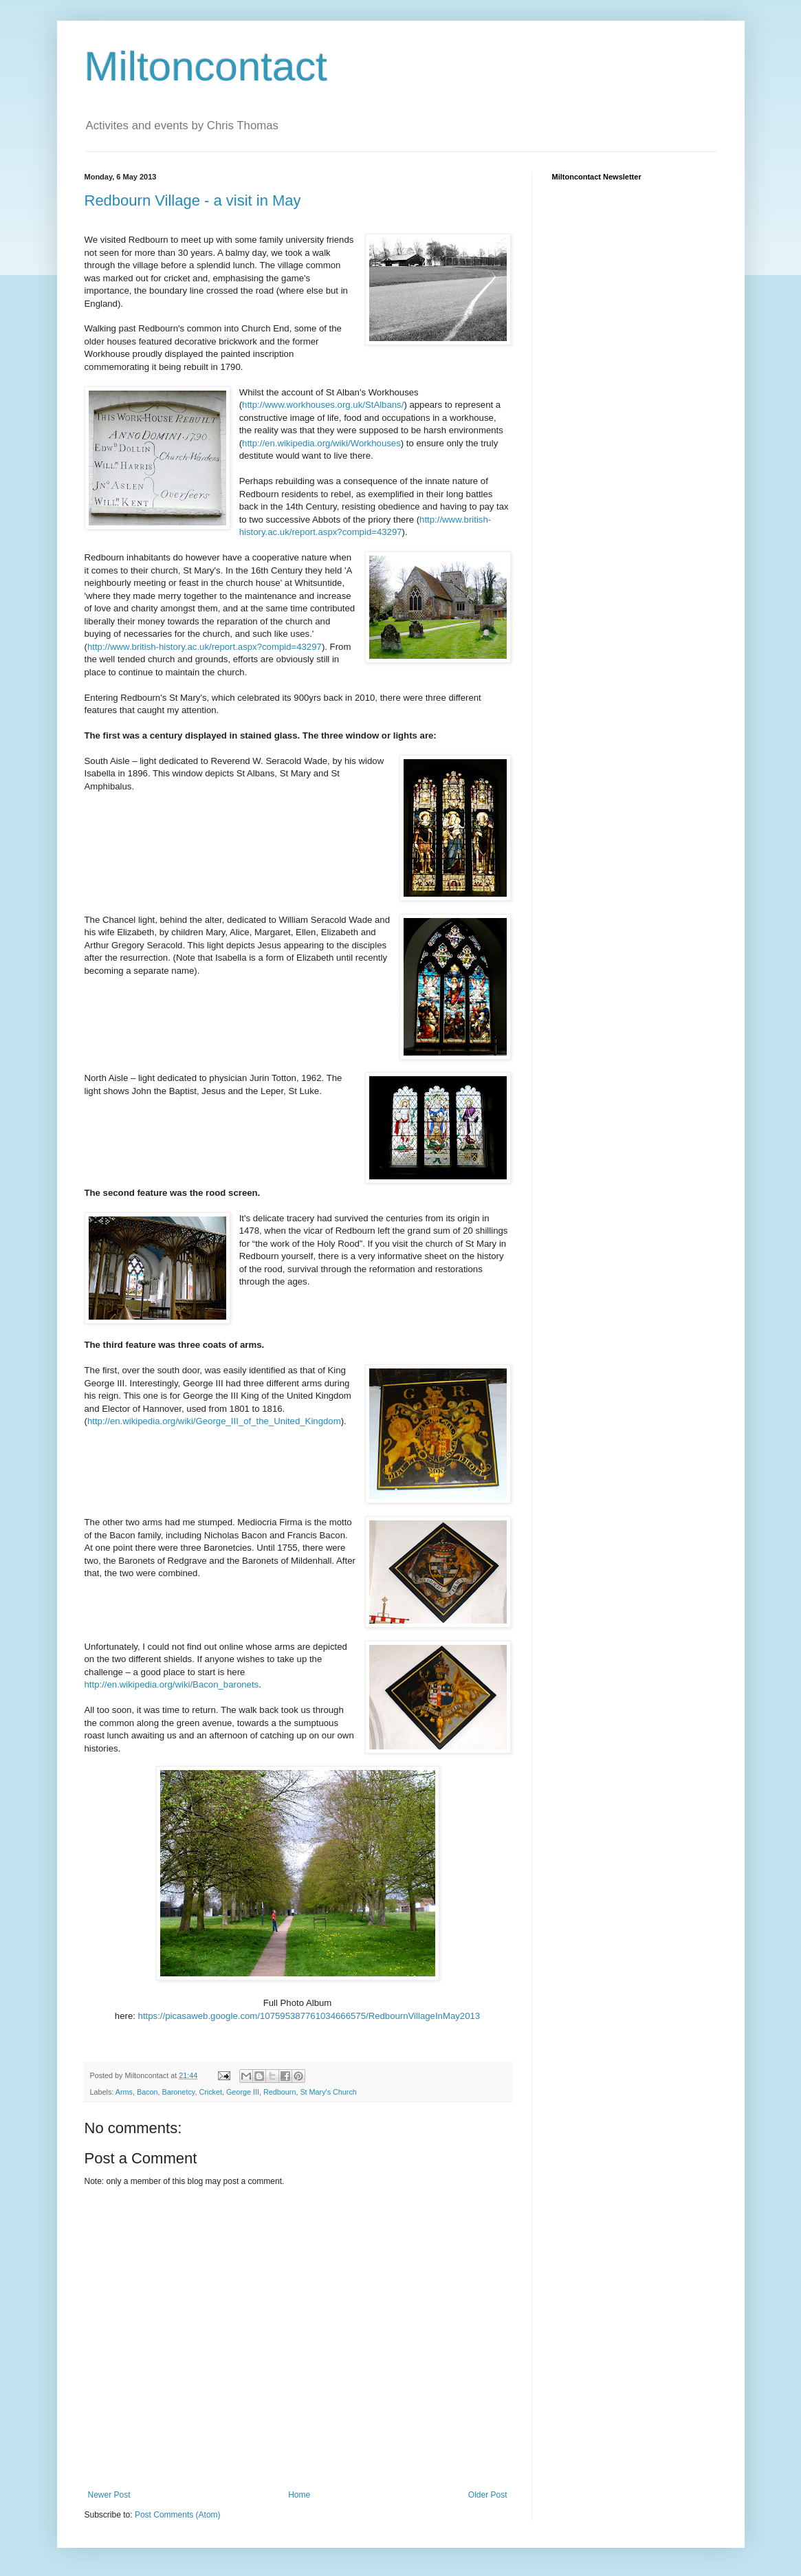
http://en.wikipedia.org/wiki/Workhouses (321, 443)
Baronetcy (178, 2092)
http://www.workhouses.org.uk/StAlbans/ (323, 405)
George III (242, 2092)
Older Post (487, 2495)
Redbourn (279, 2092)
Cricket (210, 2092)
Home (299, 2495)
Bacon (147, 2092)
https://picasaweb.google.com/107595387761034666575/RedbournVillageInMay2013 (309, 2016)
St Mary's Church (328, 2092)
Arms (124, 2092)
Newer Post (109, 2495)
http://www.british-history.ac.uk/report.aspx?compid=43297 (204, 647)
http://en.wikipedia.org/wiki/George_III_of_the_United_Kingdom (214, 1421)
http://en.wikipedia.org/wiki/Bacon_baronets (172, 1684)
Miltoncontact (206, 66)
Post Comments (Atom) (178, 2515)
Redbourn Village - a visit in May (193, 200)
